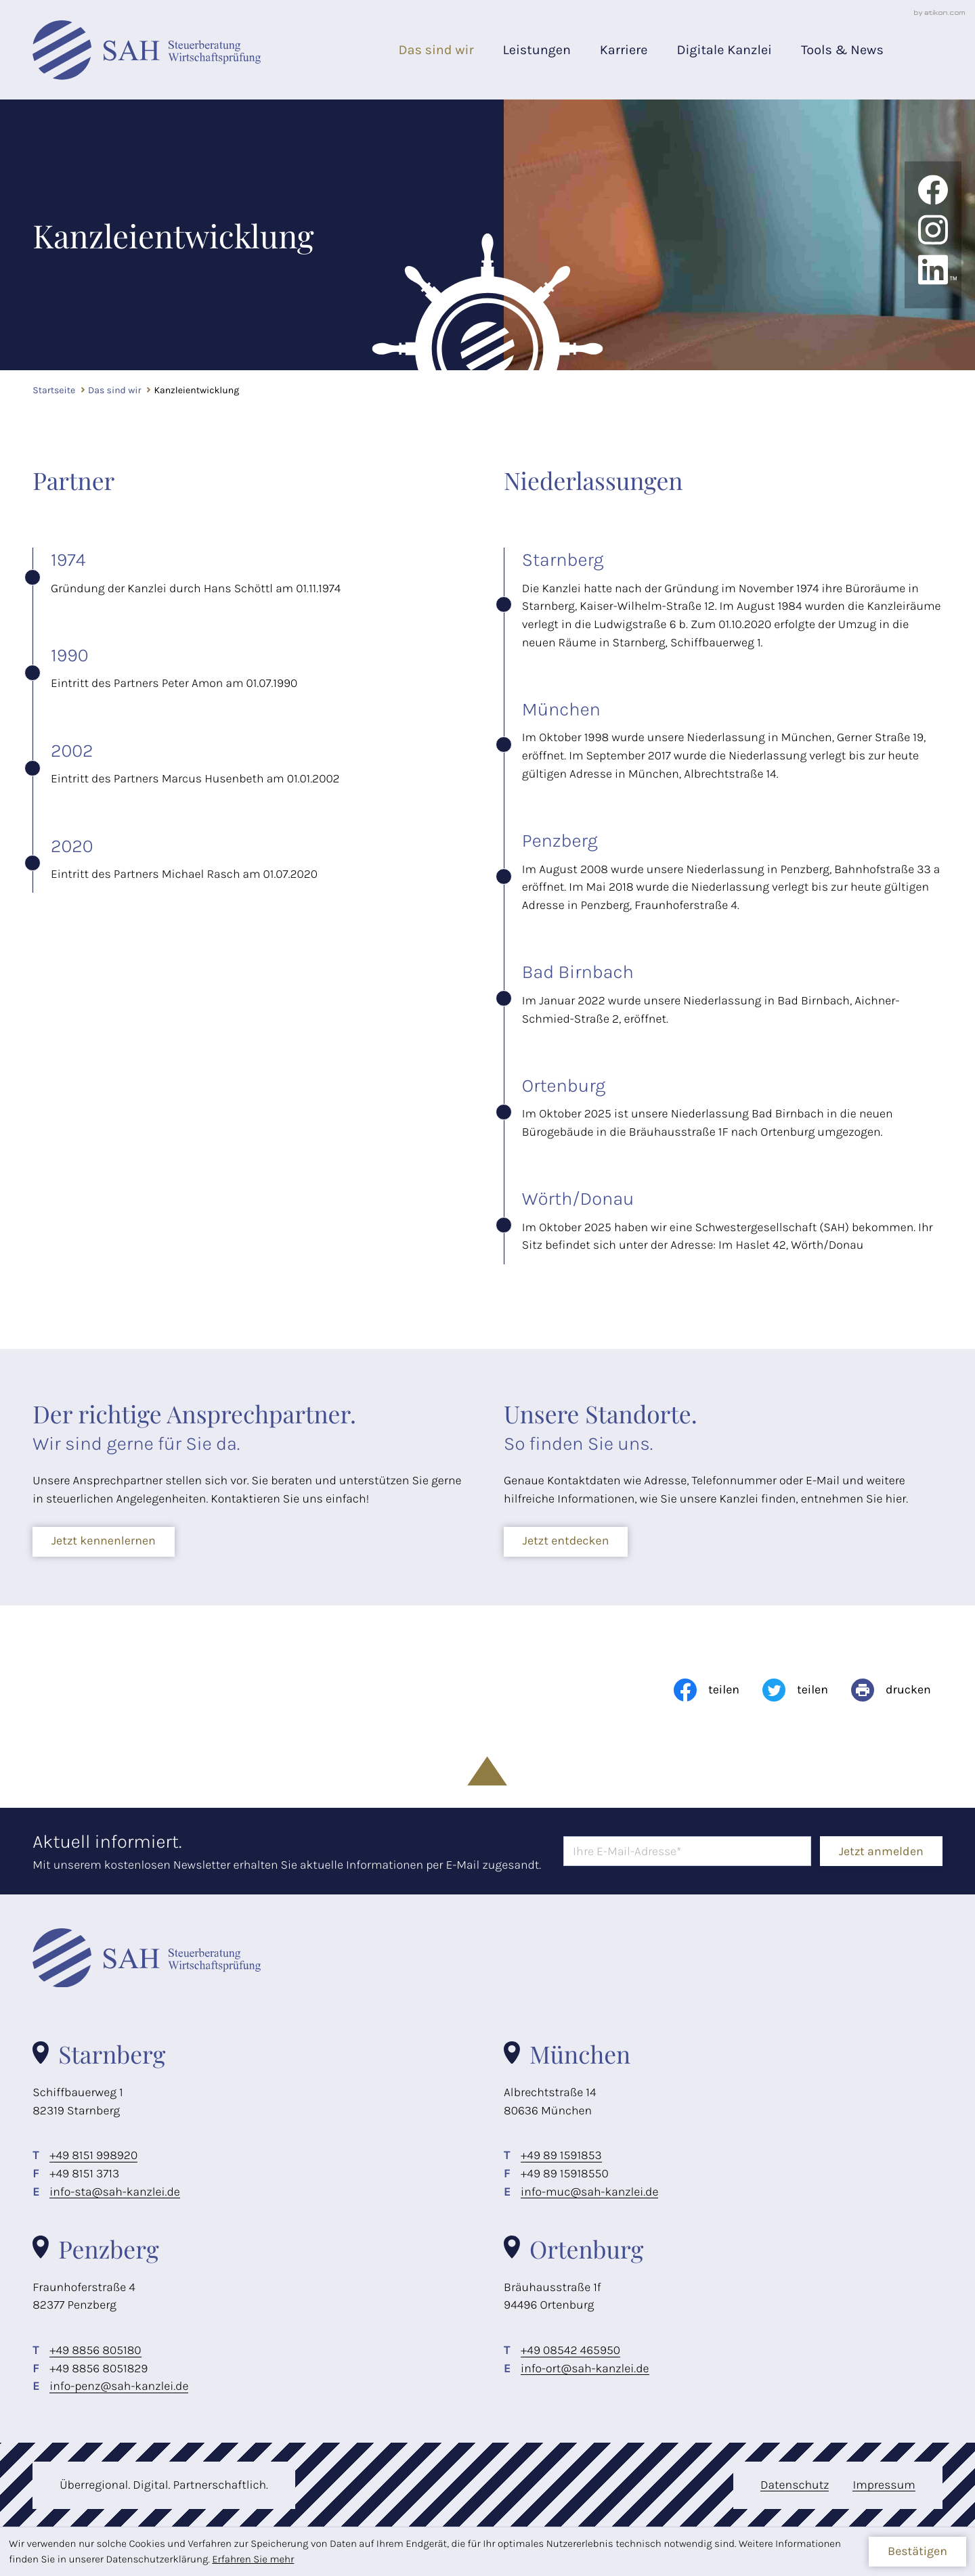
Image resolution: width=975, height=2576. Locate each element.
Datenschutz (794, 2485)
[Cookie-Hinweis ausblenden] (917, 2552)
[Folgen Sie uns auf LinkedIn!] (933, 270)
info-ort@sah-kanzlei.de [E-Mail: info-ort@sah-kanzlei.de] (585, 2369)
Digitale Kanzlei (724, 50)
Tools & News (842, 50)
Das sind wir (435, 50)
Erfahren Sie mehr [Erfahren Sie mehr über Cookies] (253, 2559)
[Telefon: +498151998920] (93, 2156)
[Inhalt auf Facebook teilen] (706, 1690)
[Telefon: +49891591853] (561, 2156)
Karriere (624, 50)
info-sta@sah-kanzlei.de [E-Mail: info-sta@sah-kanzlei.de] (114, 2192)
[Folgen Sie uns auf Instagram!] (933, 241)
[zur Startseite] (146, 50)
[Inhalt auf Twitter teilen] (795, 1690)
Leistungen (537, 50)
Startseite (53, 390)
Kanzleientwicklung (196, 390)
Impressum (883, 2485)
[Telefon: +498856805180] (95, 2351)
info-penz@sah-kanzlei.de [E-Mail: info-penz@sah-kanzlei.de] (118, 2386)
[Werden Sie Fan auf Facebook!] (933, 201)
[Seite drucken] (891, 1690)
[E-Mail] (687, 1851)
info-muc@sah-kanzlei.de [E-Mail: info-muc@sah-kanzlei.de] (589, 2192)
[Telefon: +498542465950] (570, 2351)
